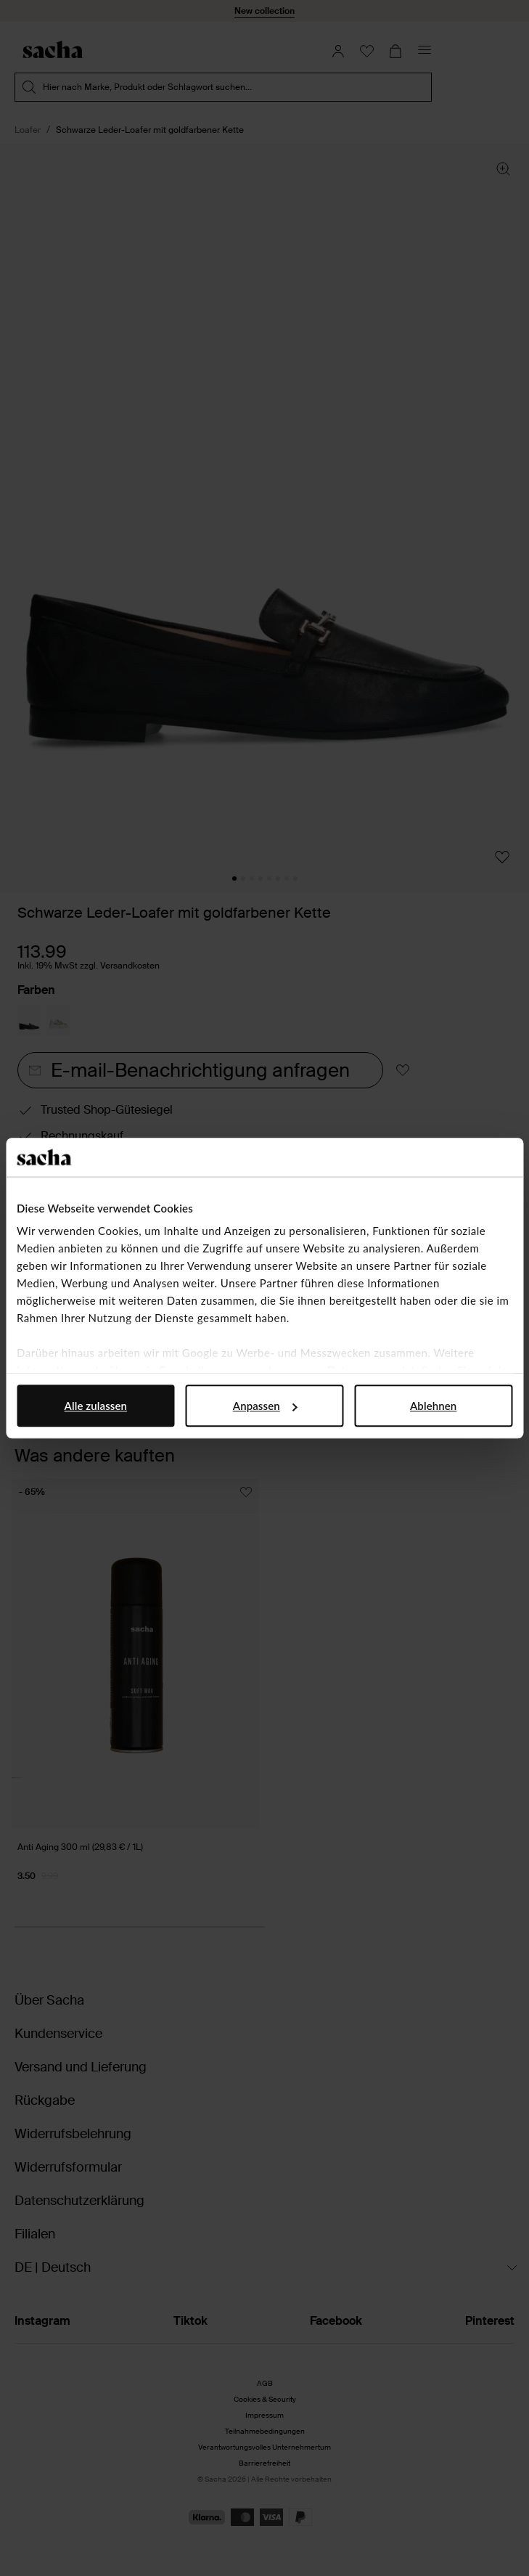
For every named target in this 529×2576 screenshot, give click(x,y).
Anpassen (265, 1405)
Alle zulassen (96, 1405)
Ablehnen (433, 1405)
